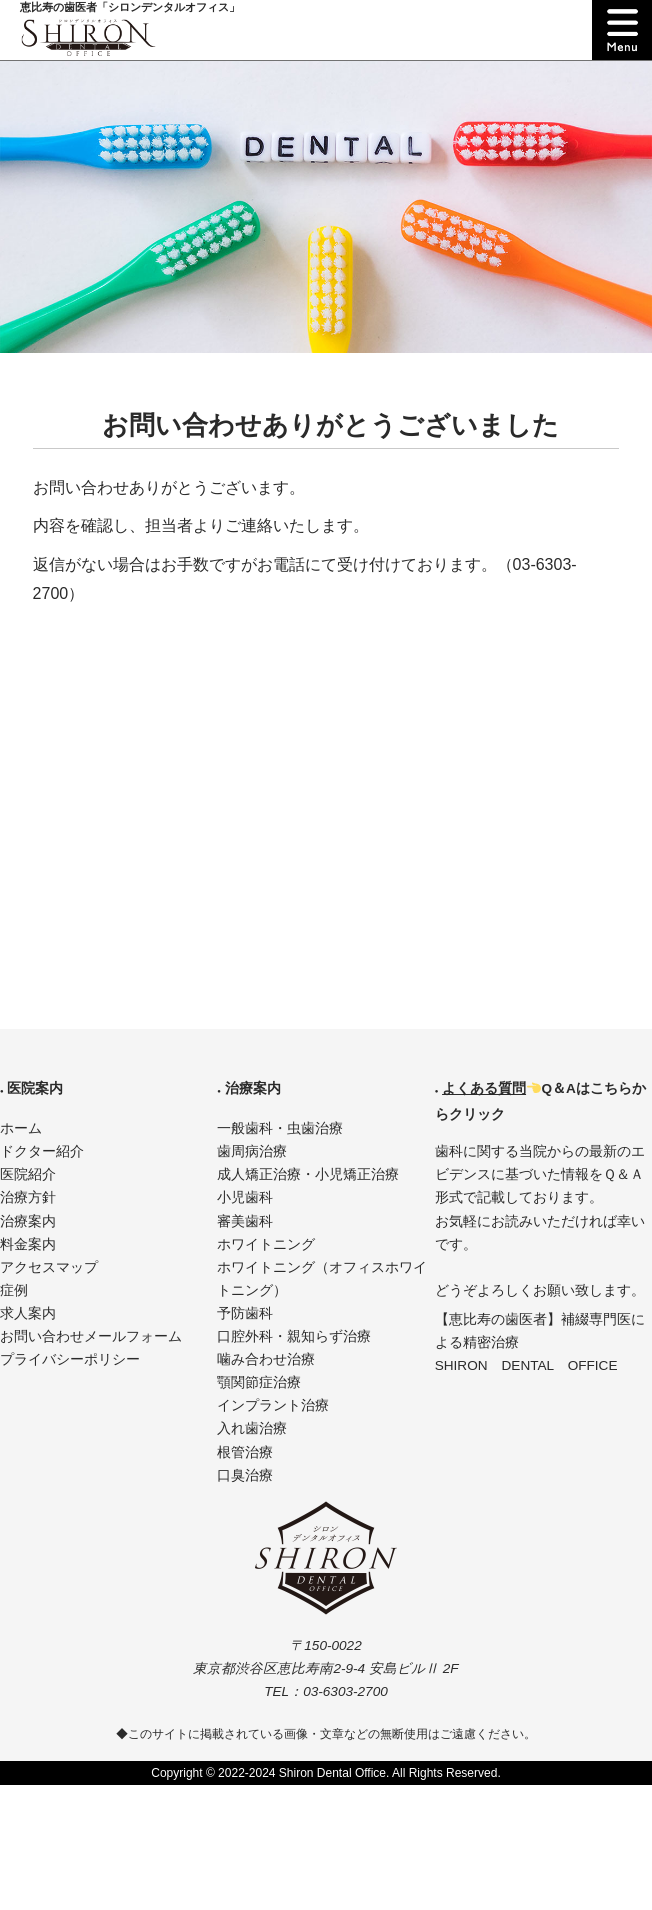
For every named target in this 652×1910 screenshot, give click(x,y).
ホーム (21, 1128)
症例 (14, 1290)
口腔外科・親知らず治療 (294, 1336)
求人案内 (28, 1313)
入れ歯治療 (252, 1428)
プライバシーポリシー (70, 1359)
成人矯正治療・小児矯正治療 (308, 1174)
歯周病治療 (252, 1151)
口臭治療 (245, 1475)
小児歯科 (245, 1197)
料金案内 (28, 1244)
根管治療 (245, 1452)
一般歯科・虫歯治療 (280, 1128)
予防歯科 (245, 1313)
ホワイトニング (266, 1244)
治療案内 (28, 1221)
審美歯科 (245, 1221)
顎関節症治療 (259, 1382)
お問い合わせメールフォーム (91, 1336)
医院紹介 (28, 1174)
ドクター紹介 (42, 1151)
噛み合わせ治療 (266, 1359)
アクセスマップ (49, 1267)
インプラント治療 (273, 1405)
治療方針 (28, 1197)
